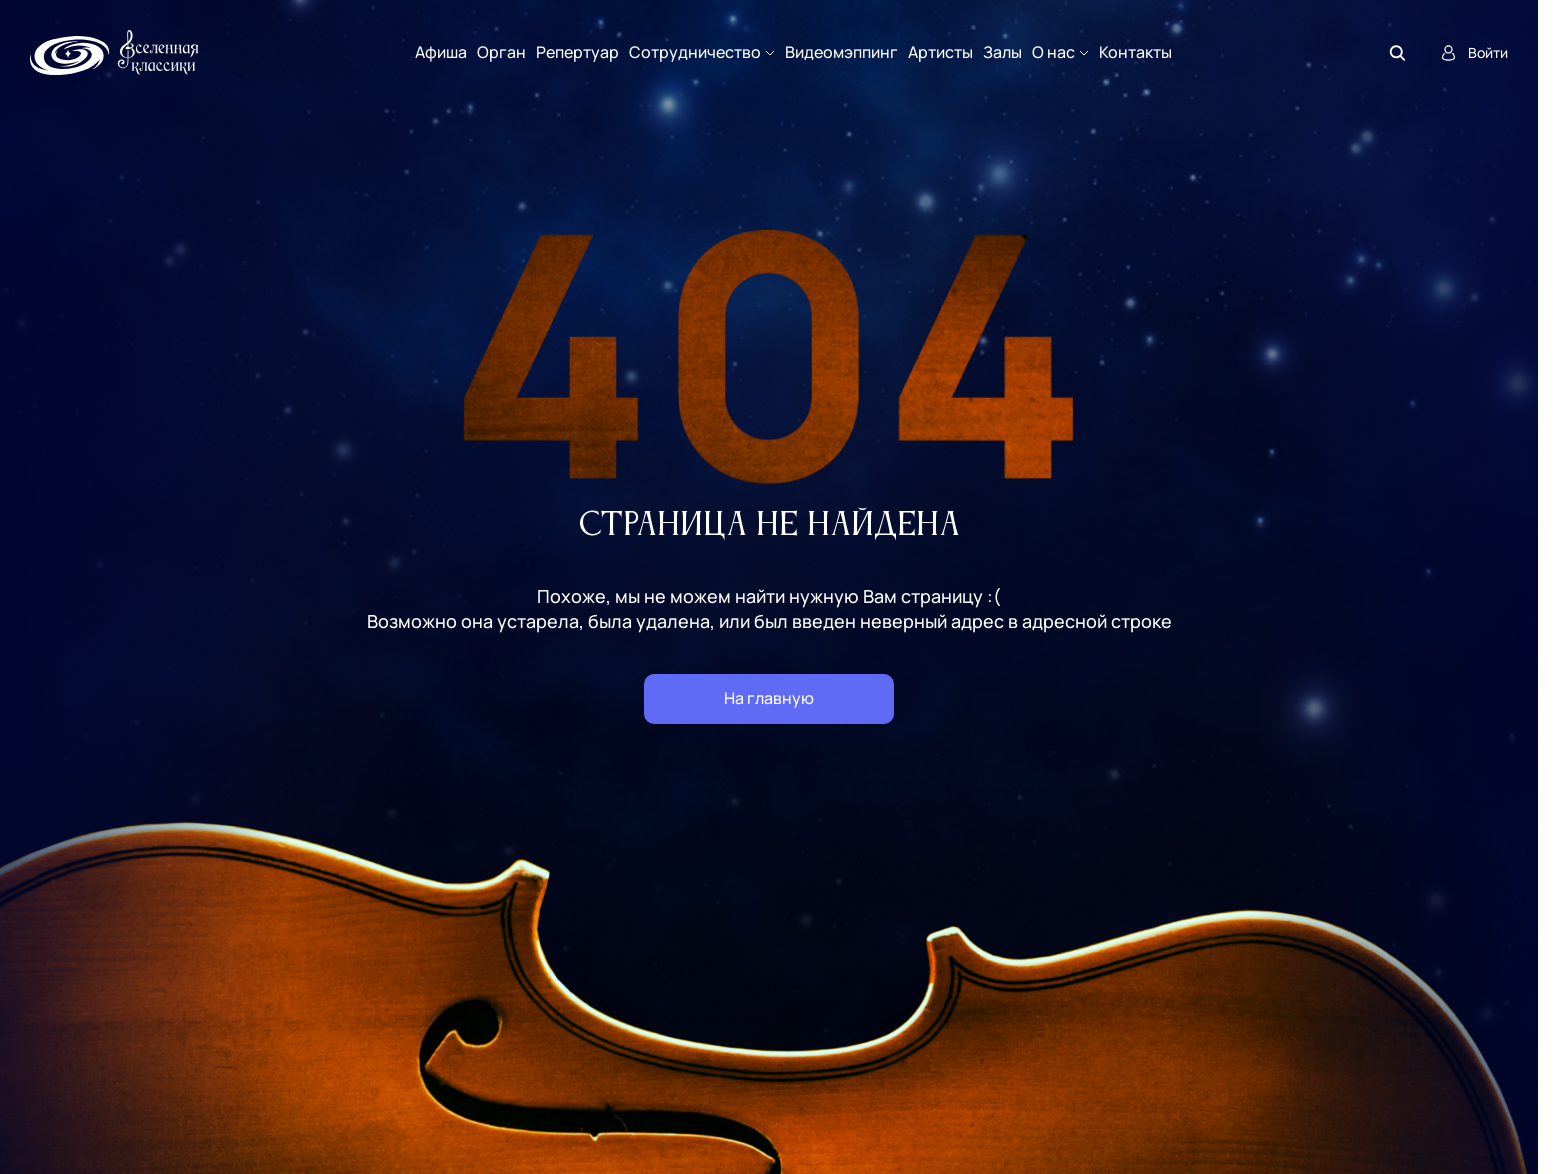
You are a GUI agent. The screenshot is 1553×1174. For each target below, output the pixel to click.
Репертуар (577, 52)
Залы (1002, 52)
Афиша (441, 52)
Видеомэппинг (841, 52)
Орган (501, 52)
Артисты (940, 52)
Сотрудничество (695, 52)
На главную (769, 698)
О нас (1053, 52)
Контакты (1135, 52)
